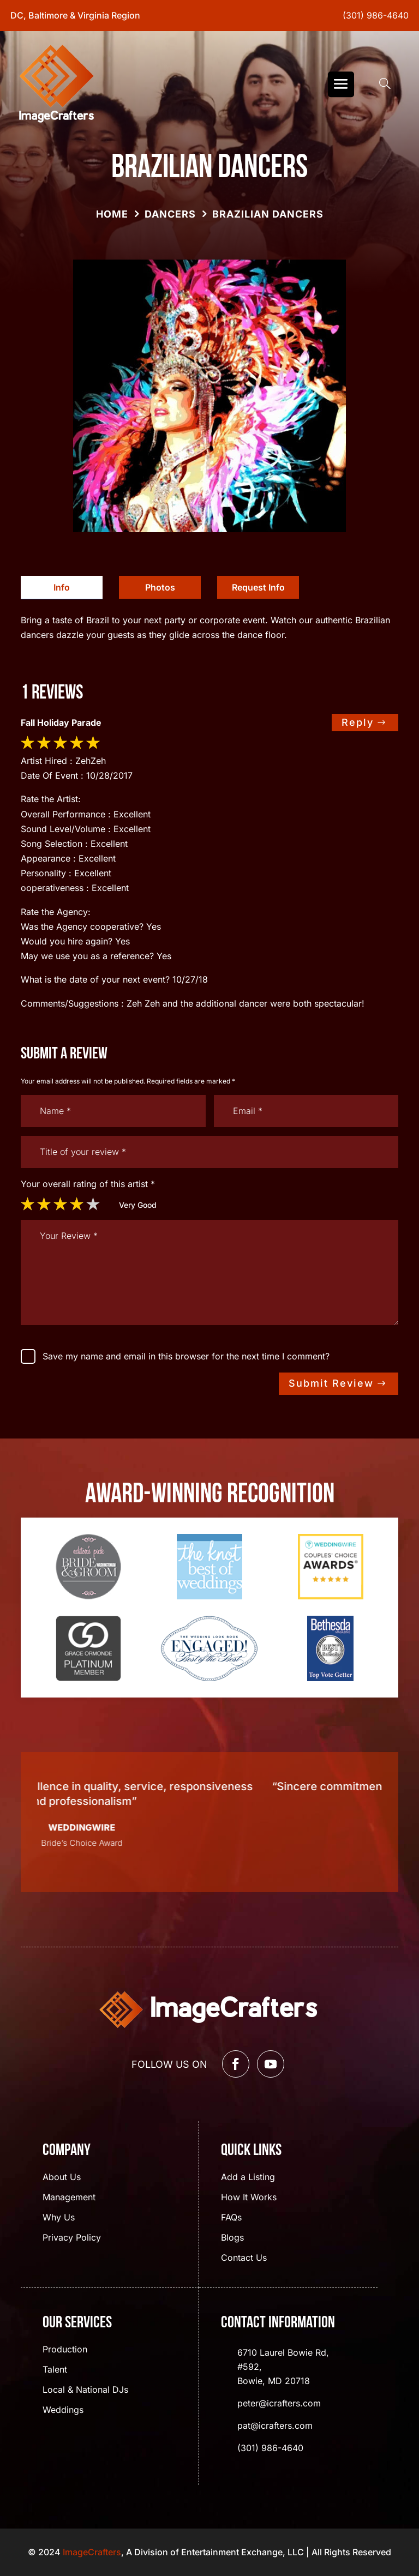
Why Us (59, 2218)
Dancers (170, 214)
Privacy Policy (72, 2238)
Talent (55, 2370)
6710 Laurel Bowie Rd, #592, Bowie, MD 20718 (283, 2366)
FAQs (231, 2218)
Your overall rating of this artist (88, 1183)
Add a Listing (248, 2177)
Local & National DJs (85, 2390)
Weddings (63, 2410)
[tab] (62, 587)
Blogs (232, 2238)
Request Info (258, 587)
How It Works (249, 2197)
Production (65, 2350)
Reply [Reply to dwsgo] (358, 722)
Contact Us (244, 2258)
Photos (160, 587)
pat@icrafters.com (275, 2425)
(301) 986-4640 (376, 15)
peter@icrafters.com (279, 2403)
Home (112, 214)
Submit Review (331, 1383)
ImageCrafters (92, 2552)
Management (69, 2197)
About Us (62, 2177)
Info (61, 587)
